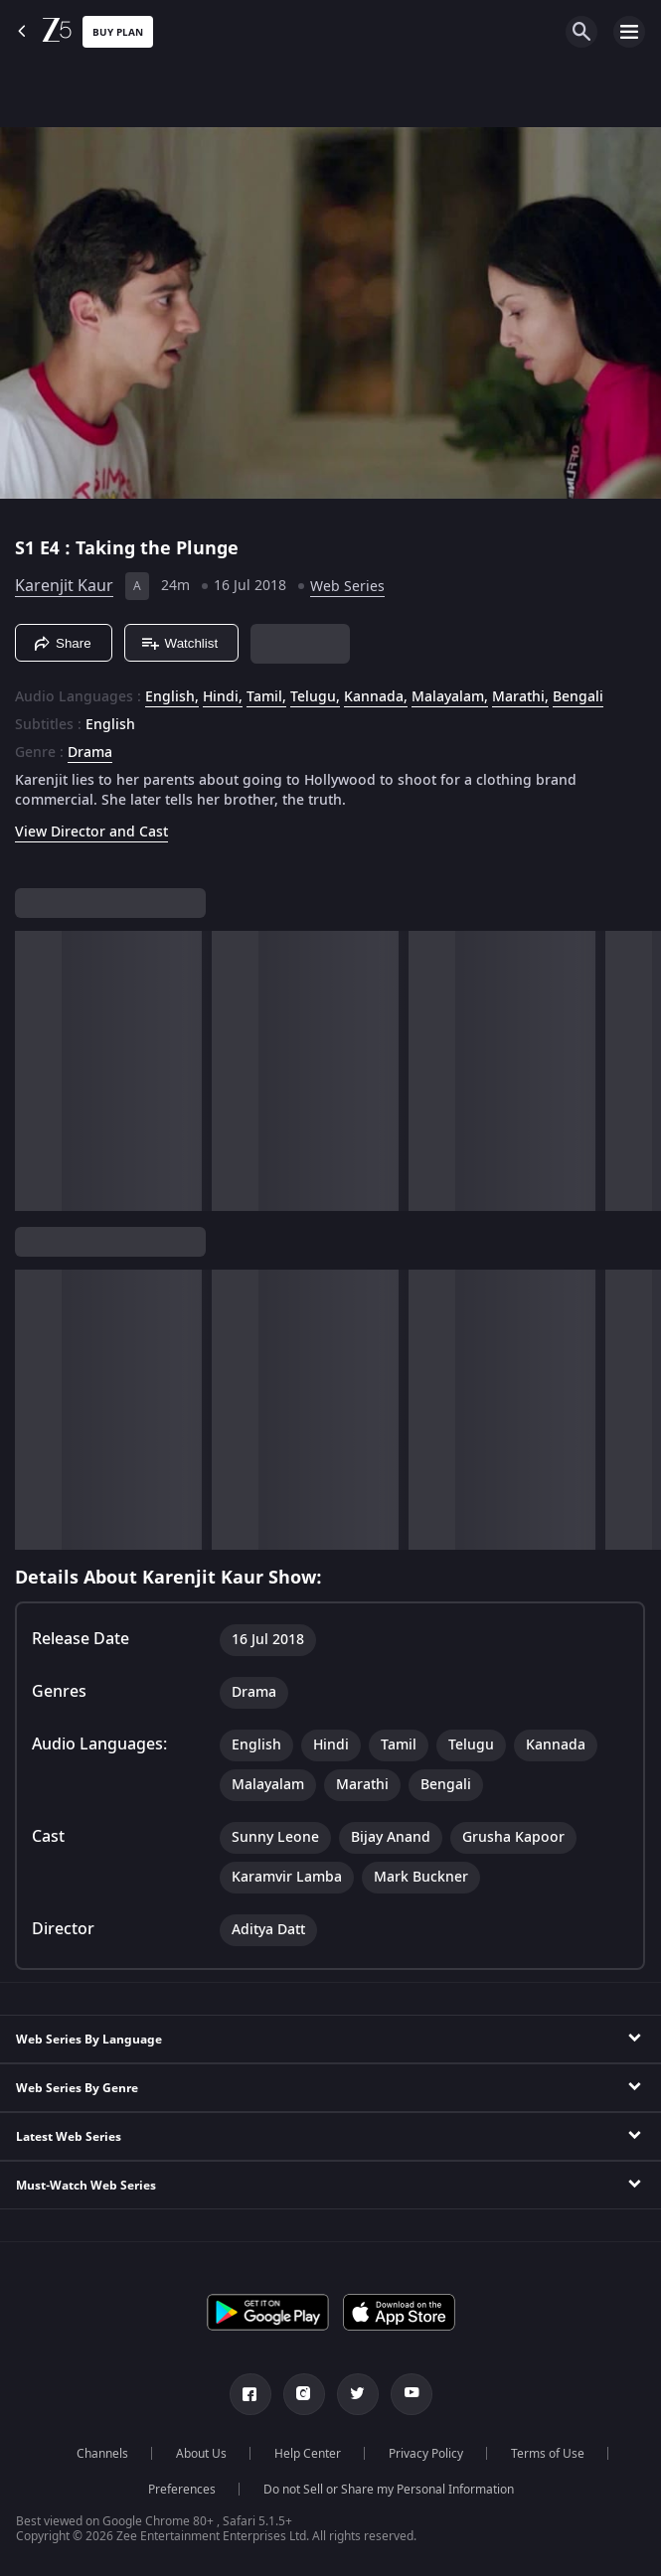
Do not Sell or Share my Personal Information (388, 2490)
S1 (27, 548)
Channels (102, 2454)
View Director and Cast (91, 832)
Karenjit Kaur (64, 586)
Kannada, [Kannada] (376, 697)
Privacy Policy (426, 2454)
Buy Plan (117, 32)
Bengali (578, 697)
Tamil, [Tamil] (266, 697)
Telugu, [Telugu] (315, 697)
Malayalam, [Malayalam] (450, 697)
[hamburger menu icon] (629, 32)
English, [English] (172, 697)
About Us (201, 2454)
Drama (90, 753)
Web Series (347, 586)
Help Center (307, 2454)
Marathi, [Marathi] (520, 697)
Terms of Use (547, 2454)
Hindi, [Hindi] (223, 697)
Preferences (182, 2490)
